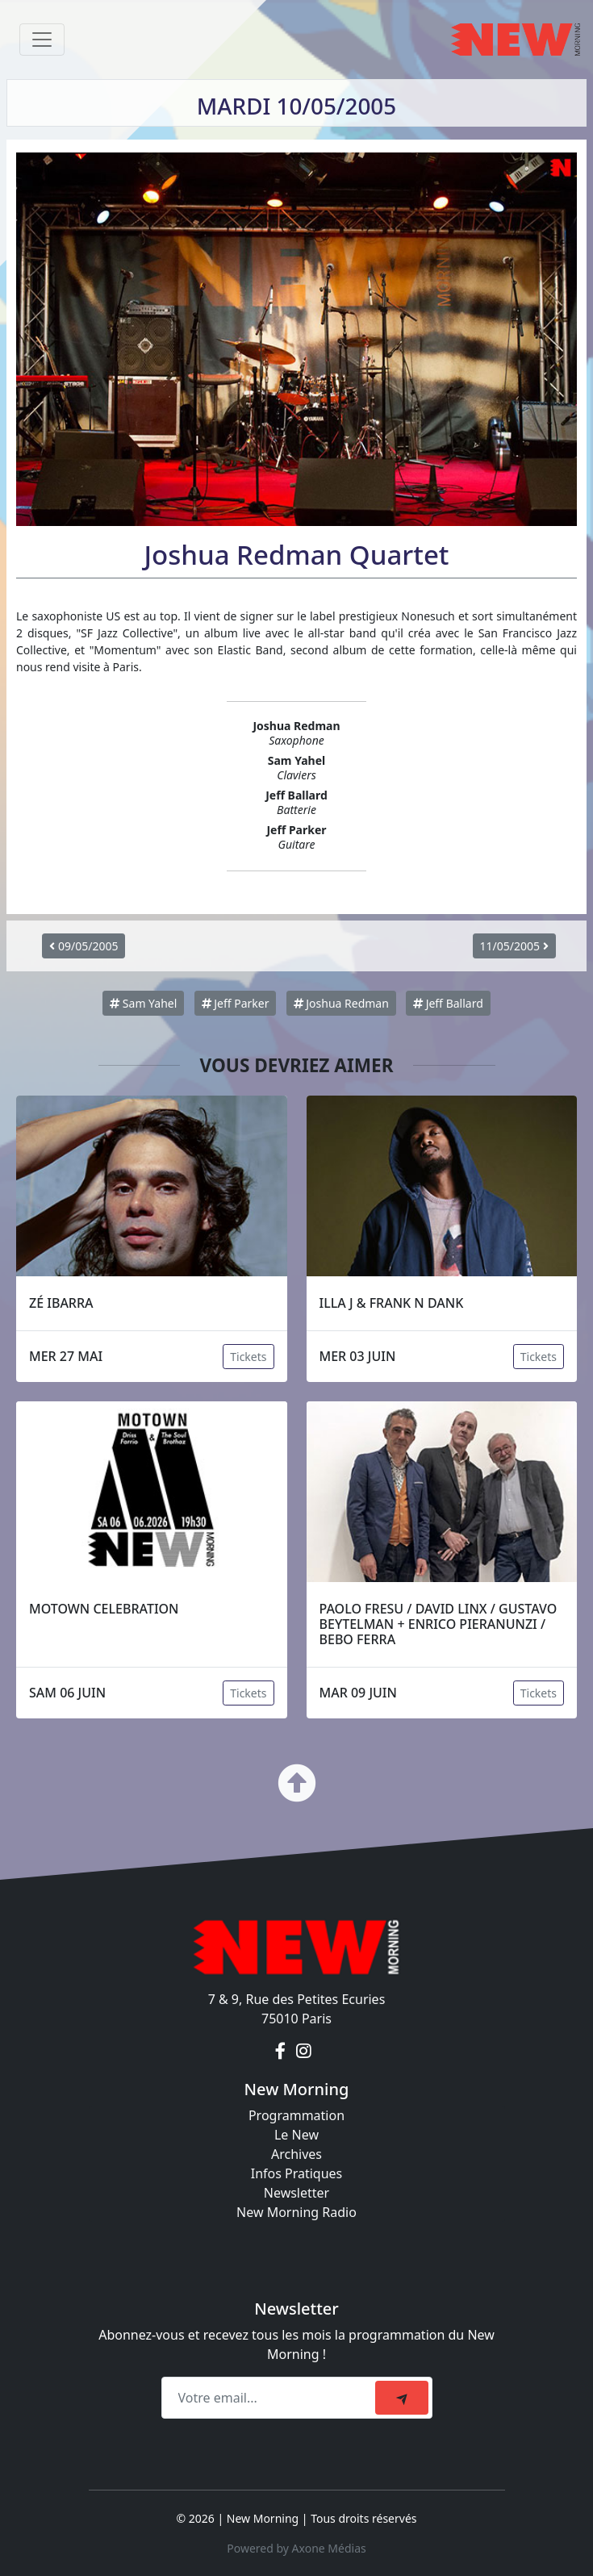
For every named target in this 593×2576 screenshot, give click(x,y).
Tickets (248, 1356)
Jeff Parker (235, 1003)
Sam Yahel (143, 1003)
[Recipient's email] (270, 2398)
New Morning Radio (296, 2212)
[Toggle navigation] (42, 39)
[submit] (401, 2398)
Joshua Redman (341, 1003)
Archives (296, 2154)
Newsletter (296, 2193)
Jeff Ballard (448, 1003)
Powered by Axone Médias (296, 2548)
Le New (296, 2135)
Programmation (296, 2115)
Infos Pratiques (297, 2173)
